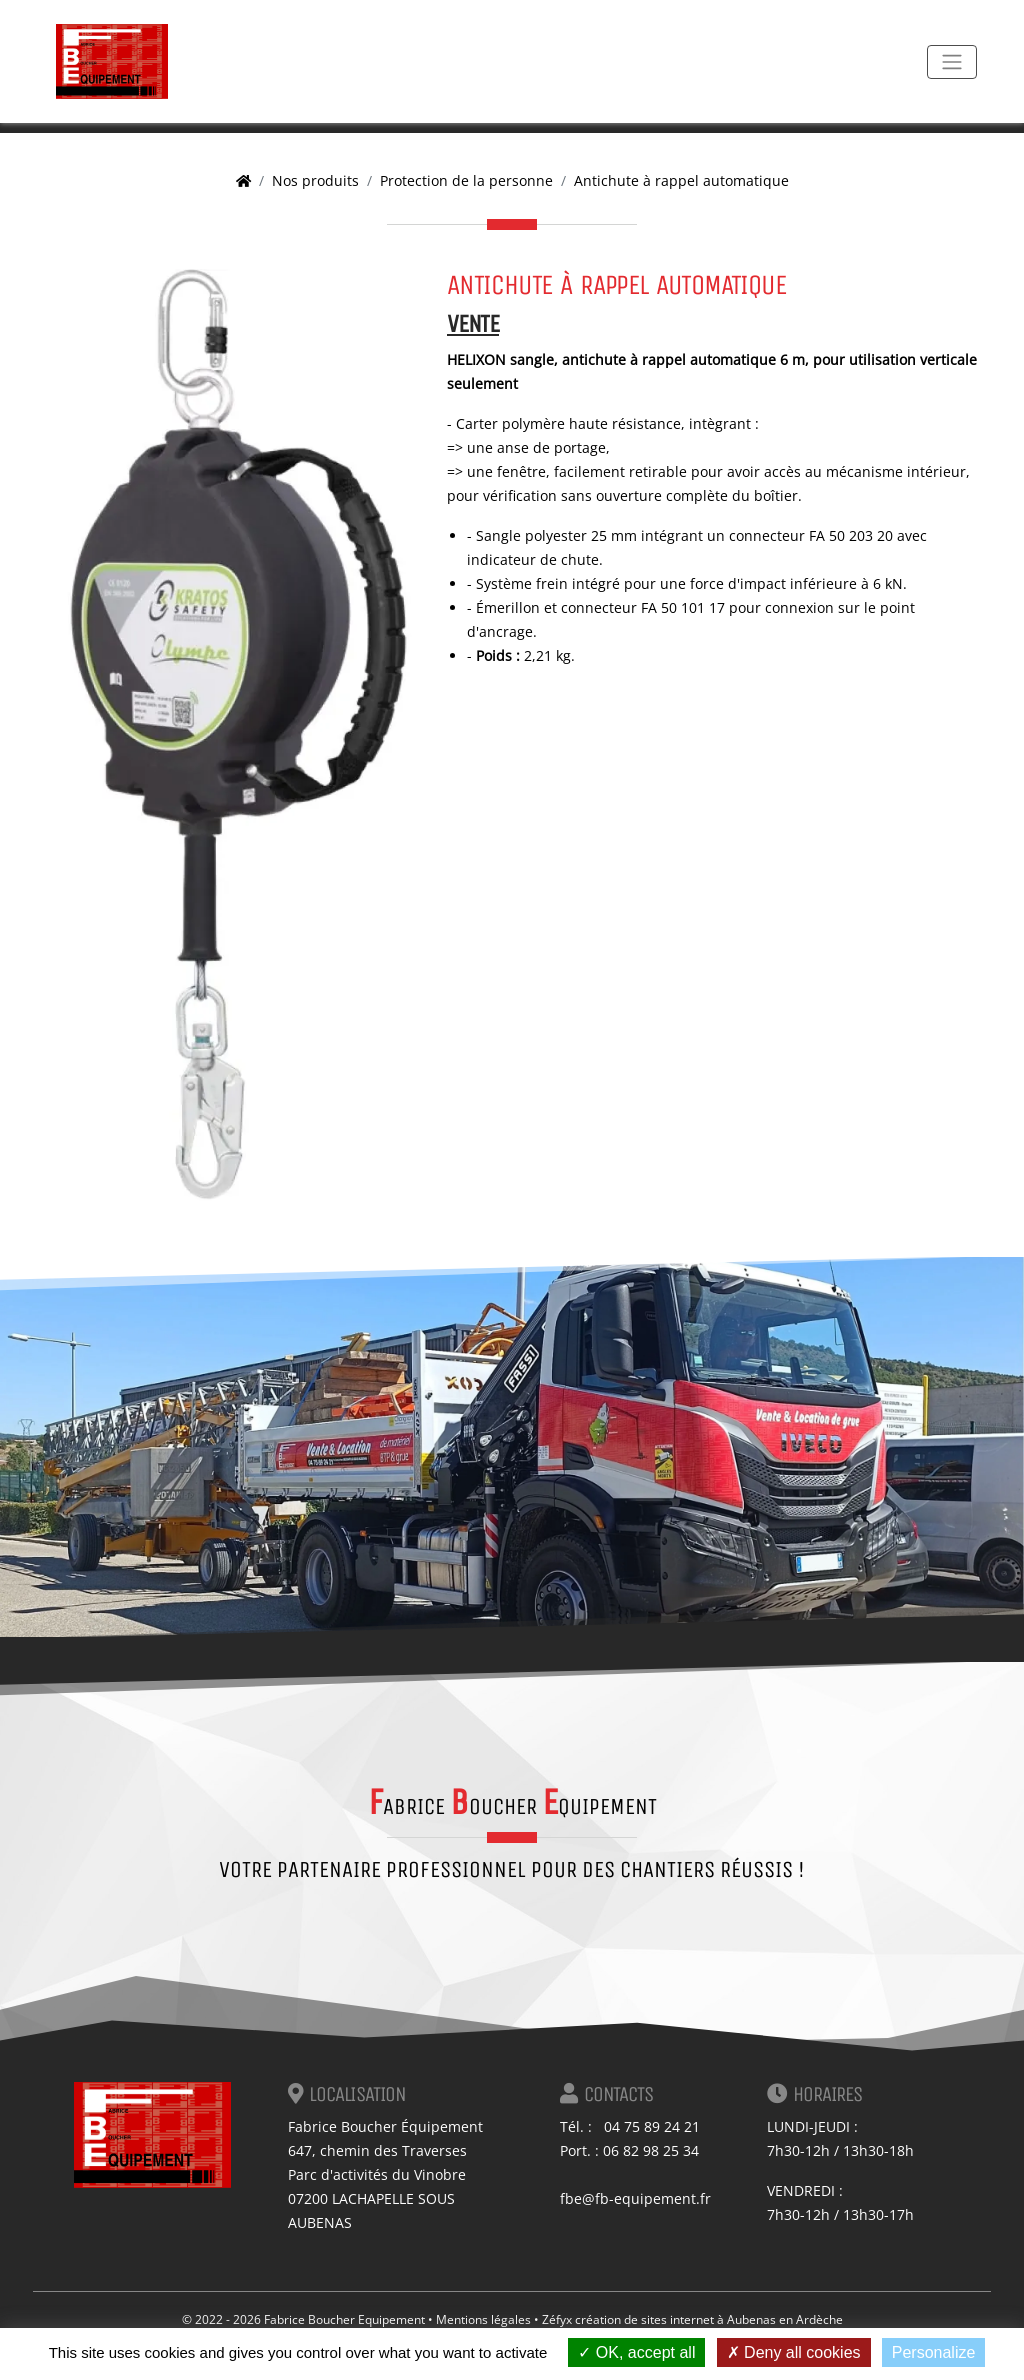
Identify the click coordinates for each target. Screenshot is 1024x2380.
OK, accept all (636, 2352)
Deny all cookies (794, 2352)
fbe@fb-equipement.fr (635, 2198)
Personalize (934, 2352)
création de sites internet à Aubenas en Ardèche (709, 2319)
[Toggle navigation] (952, 62)
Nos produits (315, 180)
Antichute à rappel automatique (681, 180)
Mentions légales (483, 2319)
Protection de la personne (466, 180)
